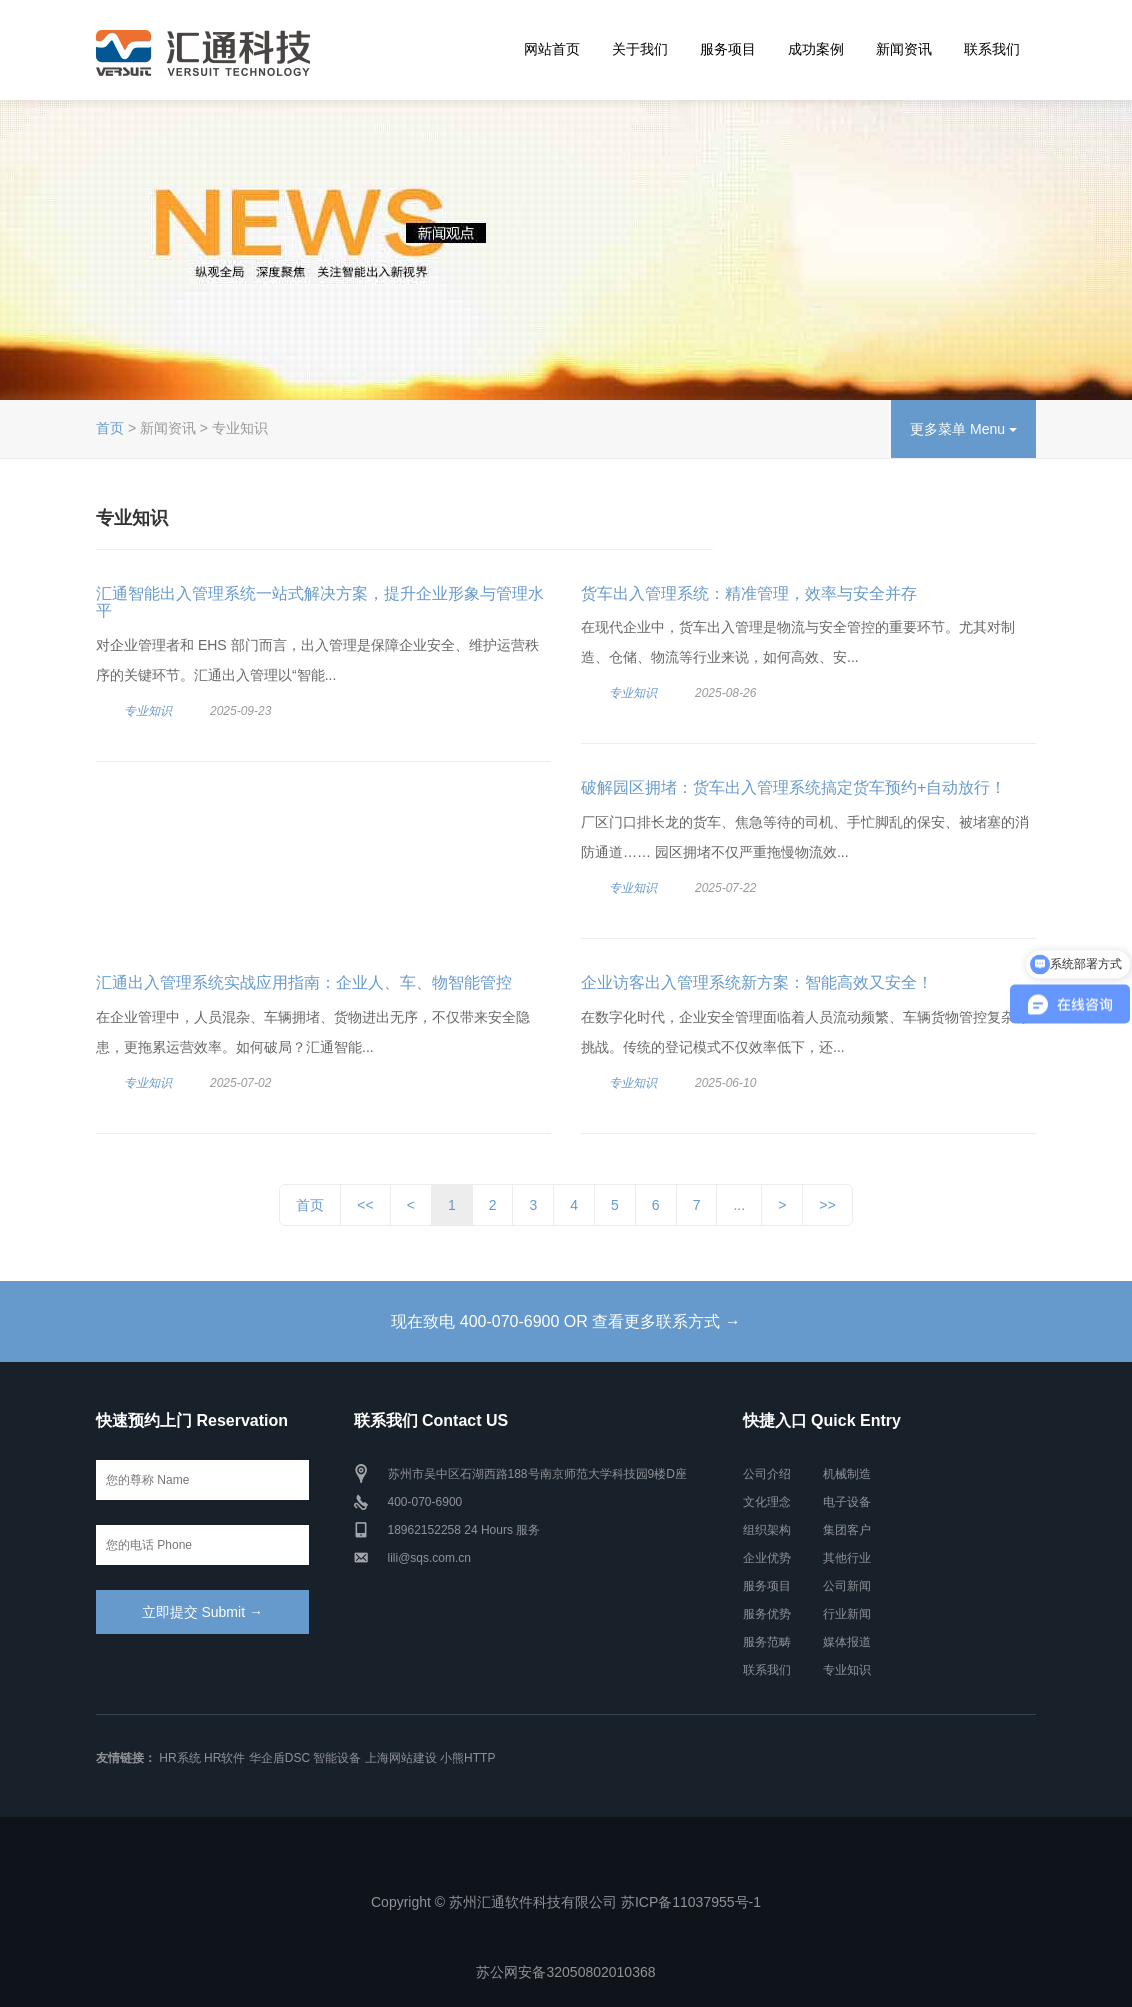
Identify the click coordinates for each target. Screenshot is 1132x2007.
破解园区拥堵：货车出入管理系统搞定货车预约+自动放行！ (793, 787)
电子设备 (847, 1502)
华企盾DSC (279, 1758)
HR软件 (224, 1758)
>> (827, 1205)
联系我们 (992, 49)
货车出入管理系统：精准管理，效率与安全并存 (749, 593)
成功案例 (816, 49)
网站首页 (552, 49)
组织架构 (767, 1530)
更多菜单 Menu (963, 429)
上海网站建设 (401, 1758)
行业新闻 (847, 1614)
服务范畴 (767, 1642)
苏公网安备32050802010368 (565, 1972)
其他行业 (847, 1558)
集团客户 (847, 1530)
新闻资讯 (904, 49)
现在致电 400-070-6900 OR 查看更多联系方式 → (565, 1321)
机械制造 (847, 1474)
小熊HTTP (467, 1758)
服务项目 (728, 49)
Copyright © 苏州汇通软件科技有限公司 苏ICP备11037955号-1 (566, 1902)
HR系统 (179, 1758)
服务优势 (767, 1614)
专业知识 (148, 711)
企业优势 (767, 1558)
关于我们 (640, 49)
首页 (110, 428)
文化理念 (767, 1502)
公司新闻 (847, 1586)
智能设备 (337, 1758)
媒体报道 (847, 1642)
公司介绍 (767, 1474)
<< (365, 1205)
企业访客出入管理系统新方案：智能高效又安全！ (757, 982)
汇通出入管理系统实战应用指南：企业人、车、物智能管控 (304, 982)
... (739, 1205)
